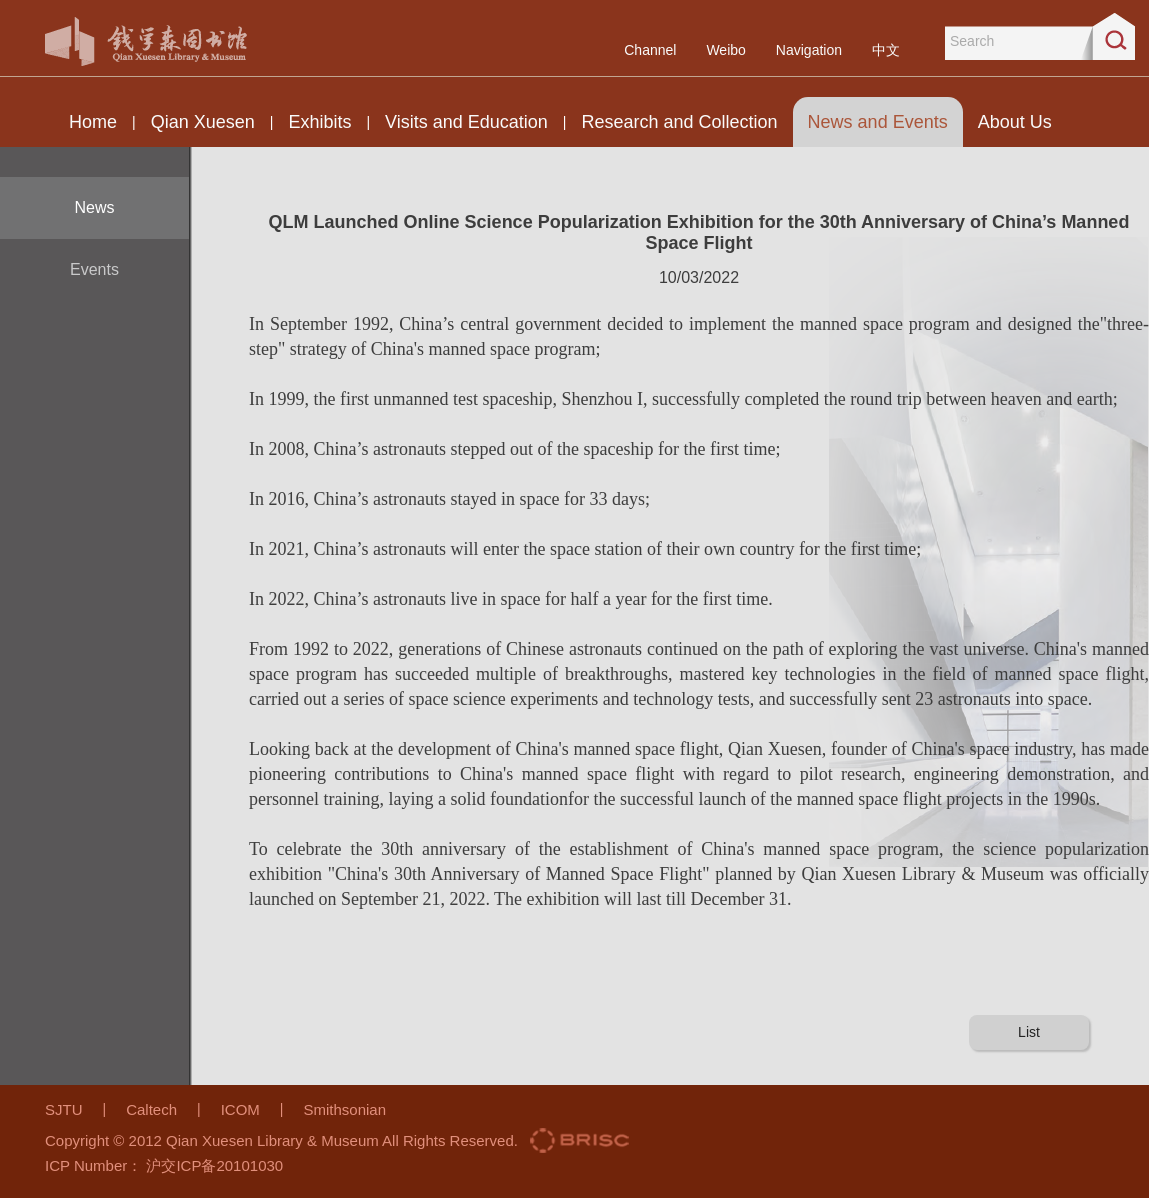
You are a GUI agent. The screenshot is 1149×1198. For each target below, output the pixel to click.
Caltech (151, 1109)
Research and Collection (679, 122)
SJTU (64, 1109)
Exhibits (319, 122)
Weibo (725, 50)
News (94, 207)
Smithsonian (344, 1109)
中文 (886, 50)
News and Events (878, 122)
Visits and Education (466, 122)
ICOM (240, 1109)
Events (94, 269)
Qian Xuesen (203, 122)
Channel (650, 50)
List (1029, 1032)
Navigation (809, 50)
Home (93, 122)
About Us (1015, 122)
